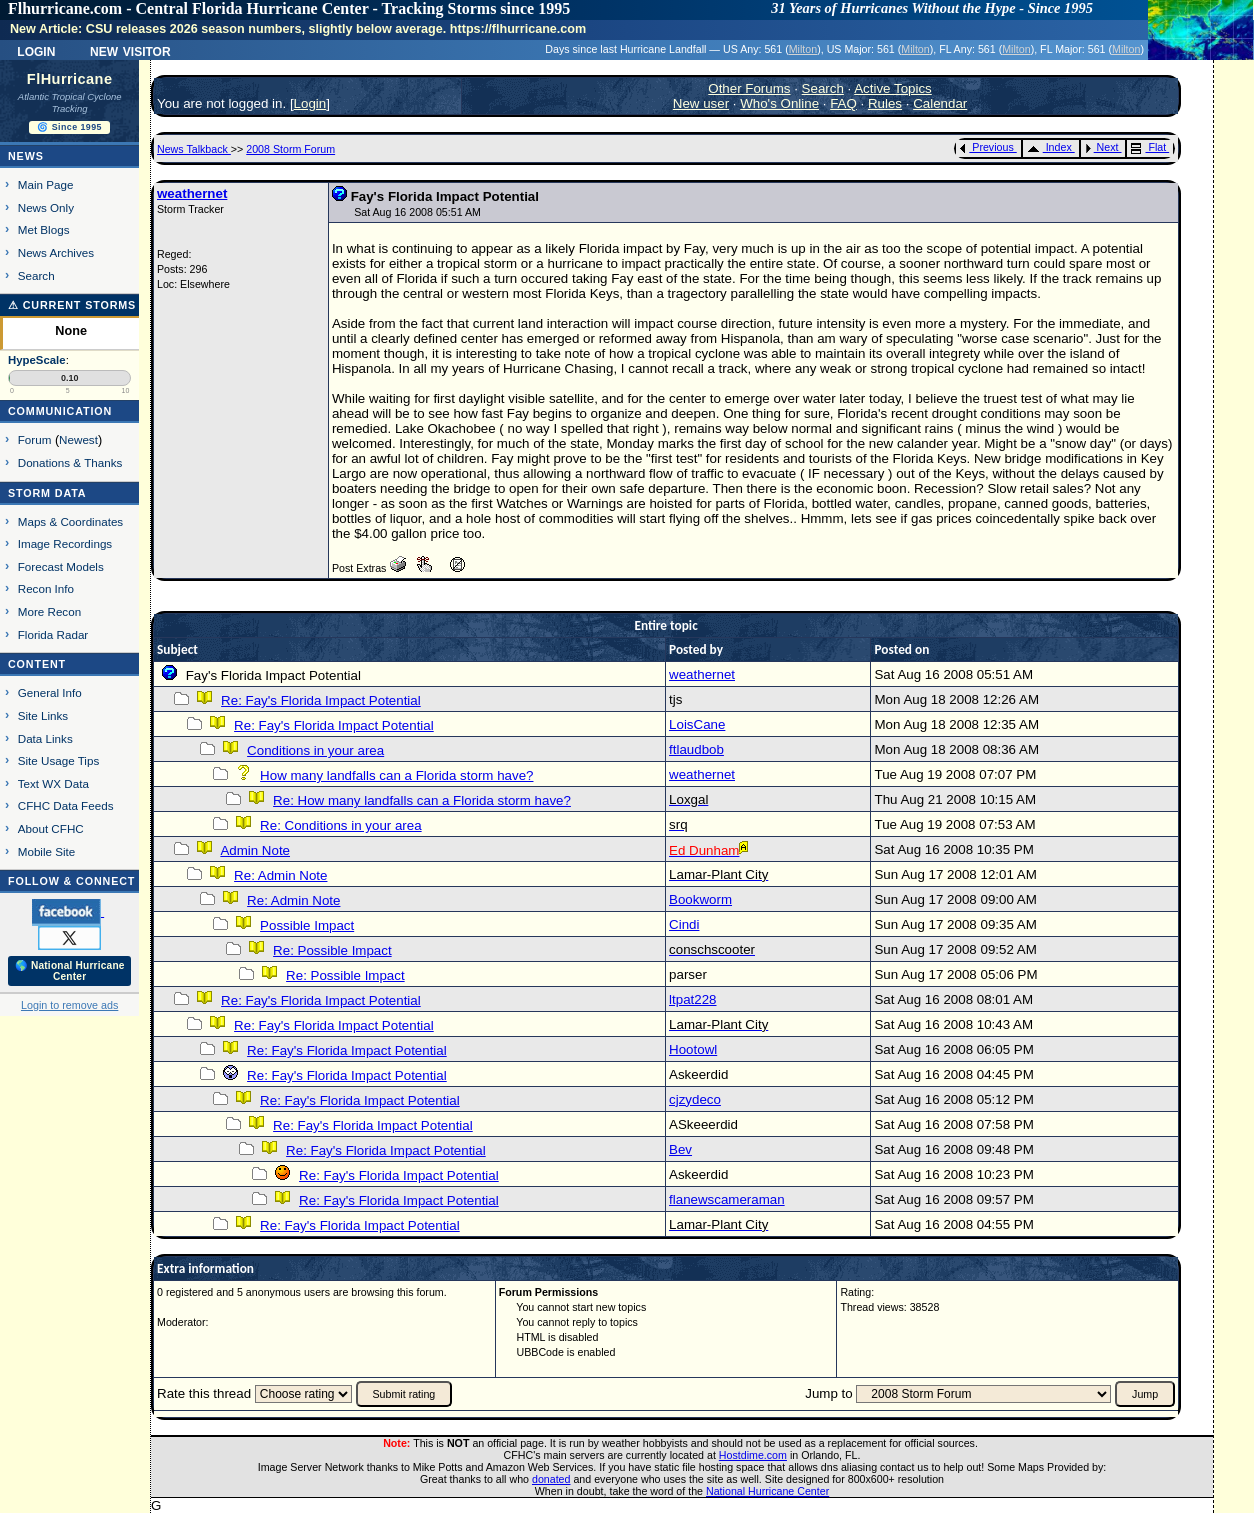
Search (36, 275)
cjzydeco (695, 1099)
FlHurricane (70, 79)
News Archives (56, 252)
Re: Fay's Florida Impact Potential (321, 700)
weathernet (192, 193)
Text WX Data (53, 783)
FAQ (843, 103)
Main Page (46, 184)
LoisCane (697, 724)
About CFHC (51, 828)
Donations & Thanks (70, 462)
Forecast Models (61, 566)
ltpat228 (692, 999)
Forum (35, 439)
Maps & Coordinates (70, 521)
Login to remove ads (69, 1005)
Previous (986, 147)
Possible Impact (307, 925)
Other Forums (749, 88)
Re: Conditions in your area (341, 825)
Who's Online (779, 103)
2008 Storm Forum (290, 149)
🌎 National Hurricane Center (70, 971)
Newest (78, 439)
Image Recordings (65, 543)
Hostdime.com (753, 1455)
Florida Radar (53, 634)
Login (36, 50)
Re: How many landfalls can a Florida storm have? (422, 800)
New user (701, 103)
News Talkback (194, 149)
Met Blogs (44, 229)
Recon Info (46, 588)
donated (551, 1479)
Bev (680, 1149)
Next (1102, 147)
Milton (803, 49)
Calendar (940, 103)
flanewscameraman (727, 1199)
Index (1049, 147)
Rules (885, 103)
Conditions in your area (315, 750)
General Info (50, 692)
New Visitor (130, 50)
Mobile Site (47, 851)
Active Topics (893, 88)
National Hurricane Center (767, 1491)
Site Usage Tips (59, 760)
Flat (1148, 147)
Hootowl (693, 1049)
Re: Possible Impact (332, 950)
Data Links (45, 738)
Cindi (684, 924)
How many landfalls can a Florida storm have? (396, 775)
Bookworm (700, 899)
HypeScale (37, 360)
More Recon (49, 611)
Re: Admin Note (280, 875)
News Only (46, 207)
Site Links (43, 715)
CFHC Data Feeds (66, 805)
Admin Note (255, 850)
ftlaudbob (696, 749)
